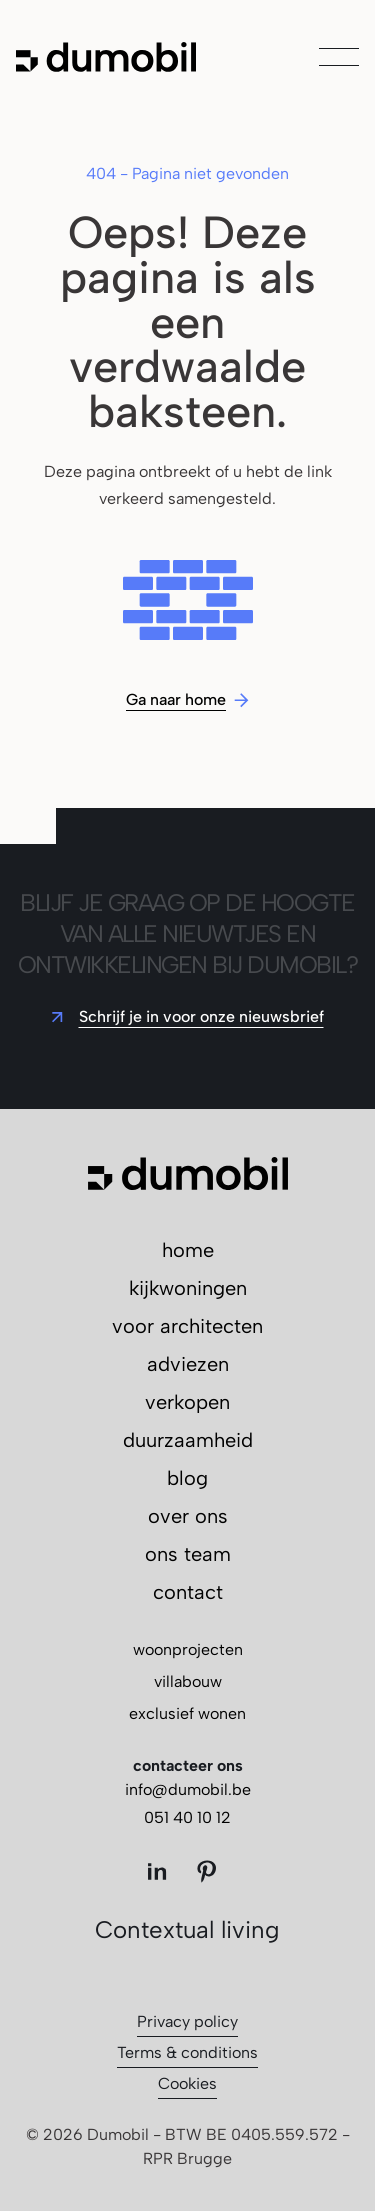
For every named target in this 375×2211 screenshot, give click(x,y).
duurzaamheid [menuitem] (188, 1440)
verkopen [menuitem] (187, 1402)
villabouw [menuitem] (188, 1681)
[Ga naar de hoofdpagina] (106, 57)
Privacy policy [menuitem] (187, 2021)
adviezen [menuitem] (188, 1364)
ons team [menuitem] (188, 1554)
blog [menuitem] (187, 1478)
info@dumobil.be (188, 1789)
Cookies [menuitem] (187, 2083)
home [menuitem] (188, 1250)
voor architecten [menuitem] (187, 1326)
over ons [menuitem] (188, 1516)
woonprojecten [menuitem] (188, 1649)
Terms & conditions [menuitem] (187, 2052)
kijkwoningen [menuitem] (188, 1288)
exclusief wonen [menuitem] (187, 1713)
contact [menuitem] (188, 1592)
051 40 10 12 (187, 1817)
